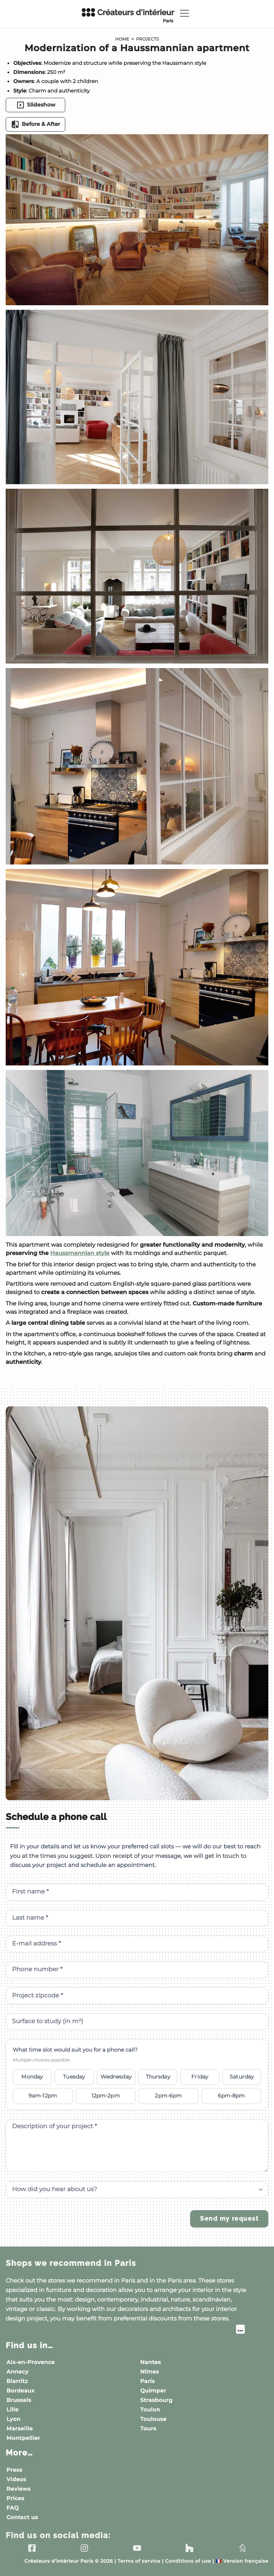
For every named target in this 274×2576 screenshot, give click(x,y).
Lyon (13, 2419)
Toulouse (153, 2419)
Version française (242, 2561)
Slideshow (35, 105)
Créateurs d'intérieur (127, 16)
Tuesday (74, 2077)
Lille (12, 2409)
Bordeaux (20, 2390)
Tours (148, 2428)
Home (122, 39)
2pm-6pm (168, 2096)
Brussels (18, 2400)
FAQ (12, 2507)
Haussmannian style (79, 1253)
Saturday (242, 2077)
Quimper (153, 2390)
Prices (15, 2498)
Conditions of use (188, 2561)
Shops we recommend (71, 2263)
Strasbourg (156, 2400)
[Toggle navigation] (184, 13)
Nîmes (149, 2371)
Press (14, 2469)
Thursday (158, 2077)
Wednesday (116, 2077)
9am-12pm (42, 2096)
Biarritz (17, 2381)
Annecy (17, 2371)
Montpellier (23, 2438)
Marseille (19, 2428)
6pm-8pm (231, 2096)
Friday (199, 2077)
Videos (16, 2479)
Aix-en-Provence (30, 2362)
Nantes (150, 2362)
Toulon (150, 2409)
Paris (147, 2381)
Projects (147, 39)
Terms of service (139, 2561)
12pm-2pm (105, 2096)
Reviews (18, 2488)
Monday (32, 2077)
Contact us (22, 2517)
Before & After (35, 124)
